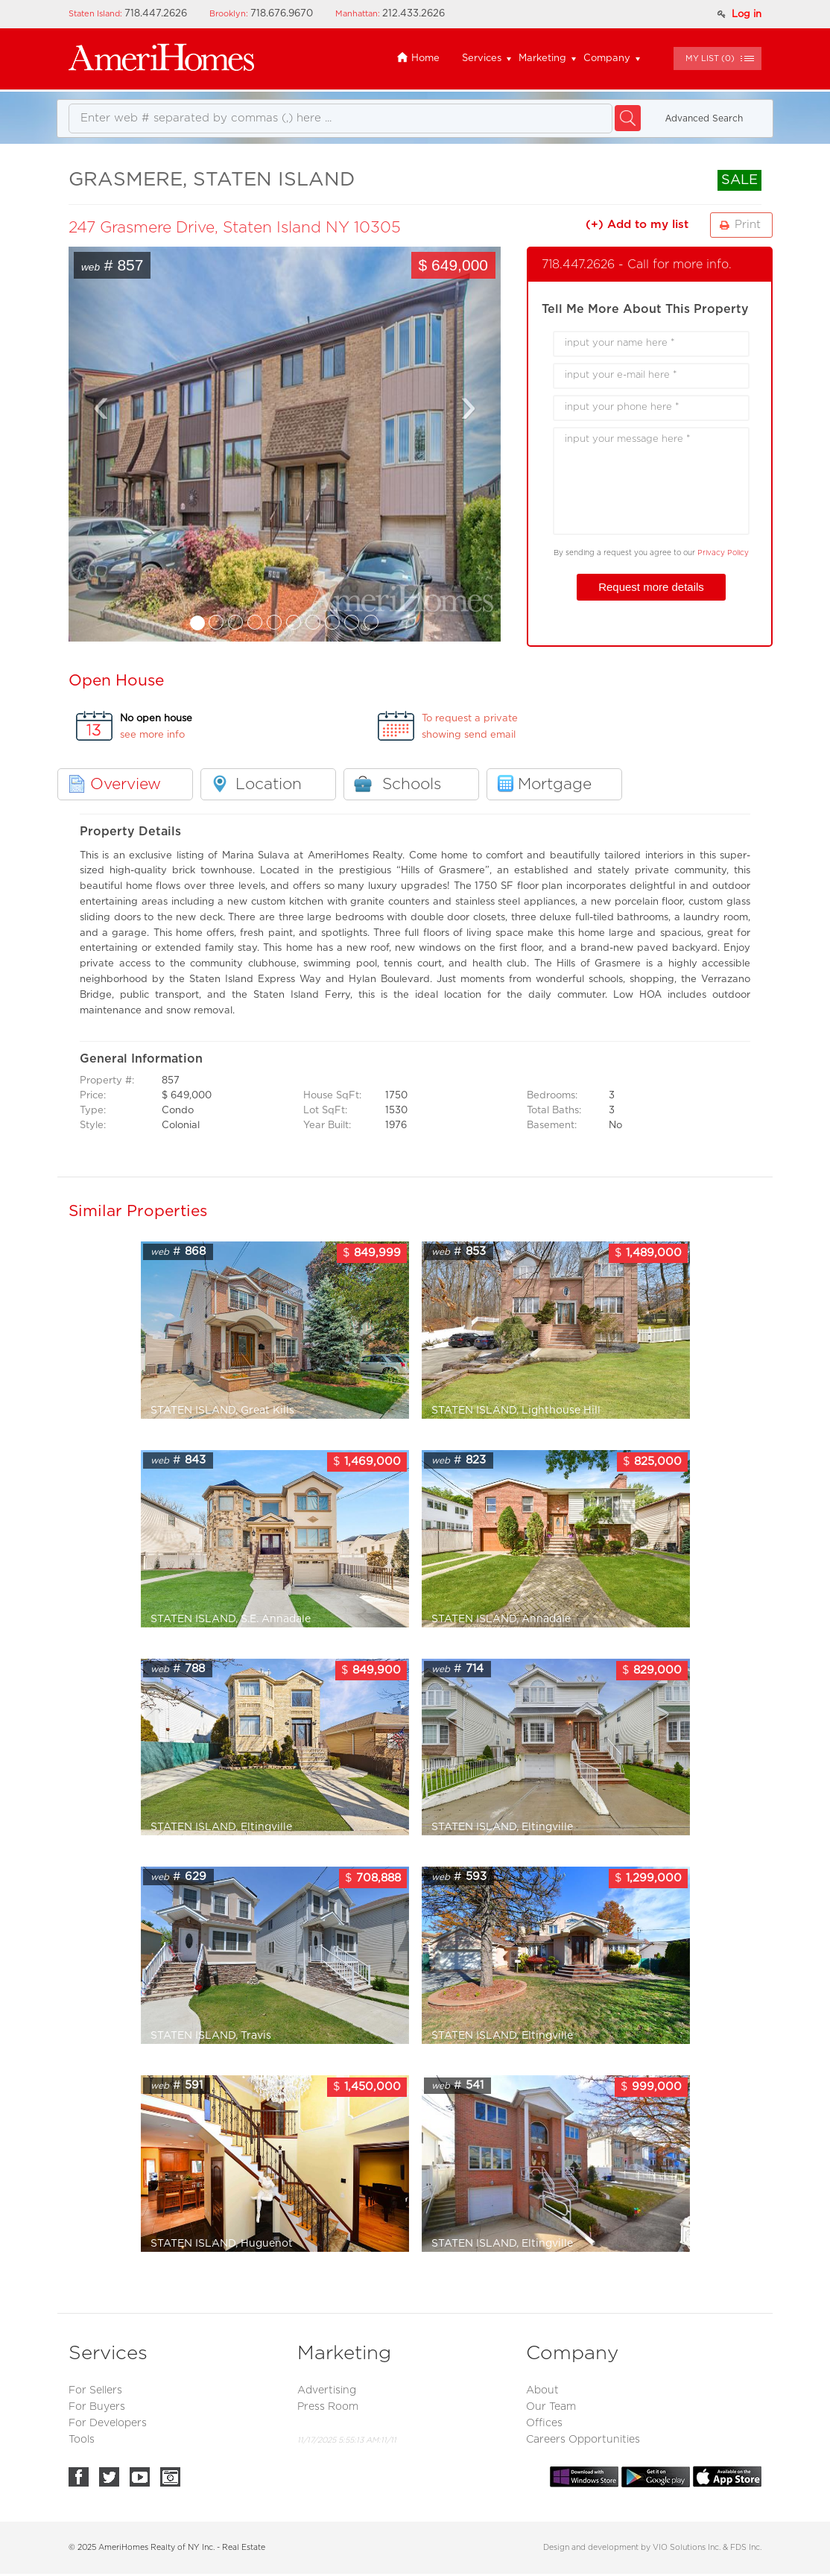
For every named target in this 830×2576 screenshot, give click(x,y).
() (710, 58)
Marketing (542, 58)
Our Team (551, 2407)
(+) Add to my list (637, 224)
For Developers (108, 2423)
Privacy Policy (723, 553)
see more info (152, 735)
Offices (544, 2423)
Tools (82, 2439)
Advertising (326, 2390)
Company (606, 58)
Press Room (327, 2407)
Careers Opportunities (583, 2439)
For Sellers (95, 2390)
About (542, 2390)
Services (481, 58)
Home (418, 58)
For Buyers (97, 2407)
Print (748, 224)
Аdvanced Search (704, 118)
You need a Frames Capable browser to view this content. (285, 444)
